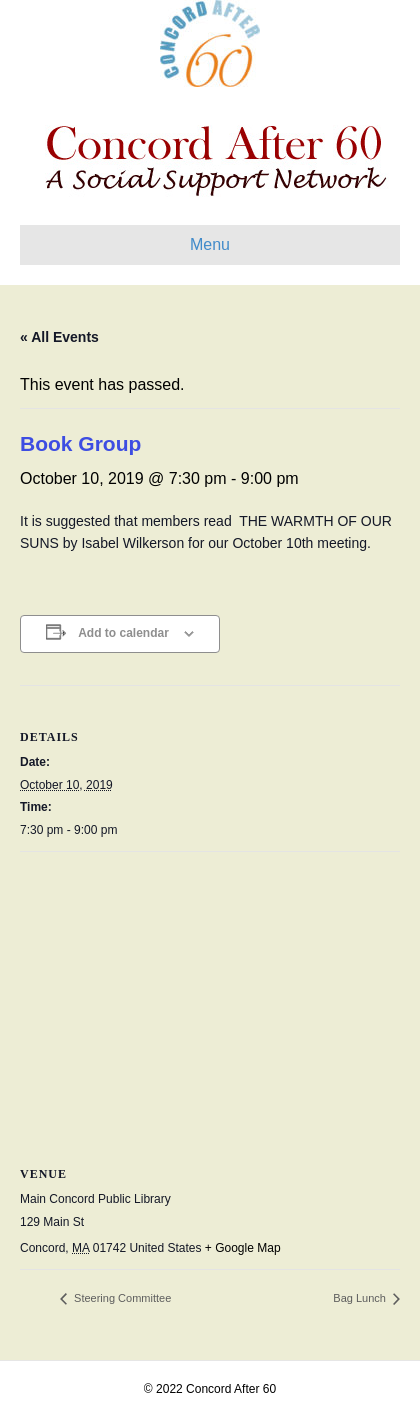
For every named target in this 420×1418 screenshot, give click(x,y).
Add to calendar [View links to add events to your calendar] (123, 633)
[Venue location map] (210, 996)
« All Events (59, 337)
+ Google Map (243, 1248)
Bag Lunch (361, 1298)
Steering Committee (121, 1298)
